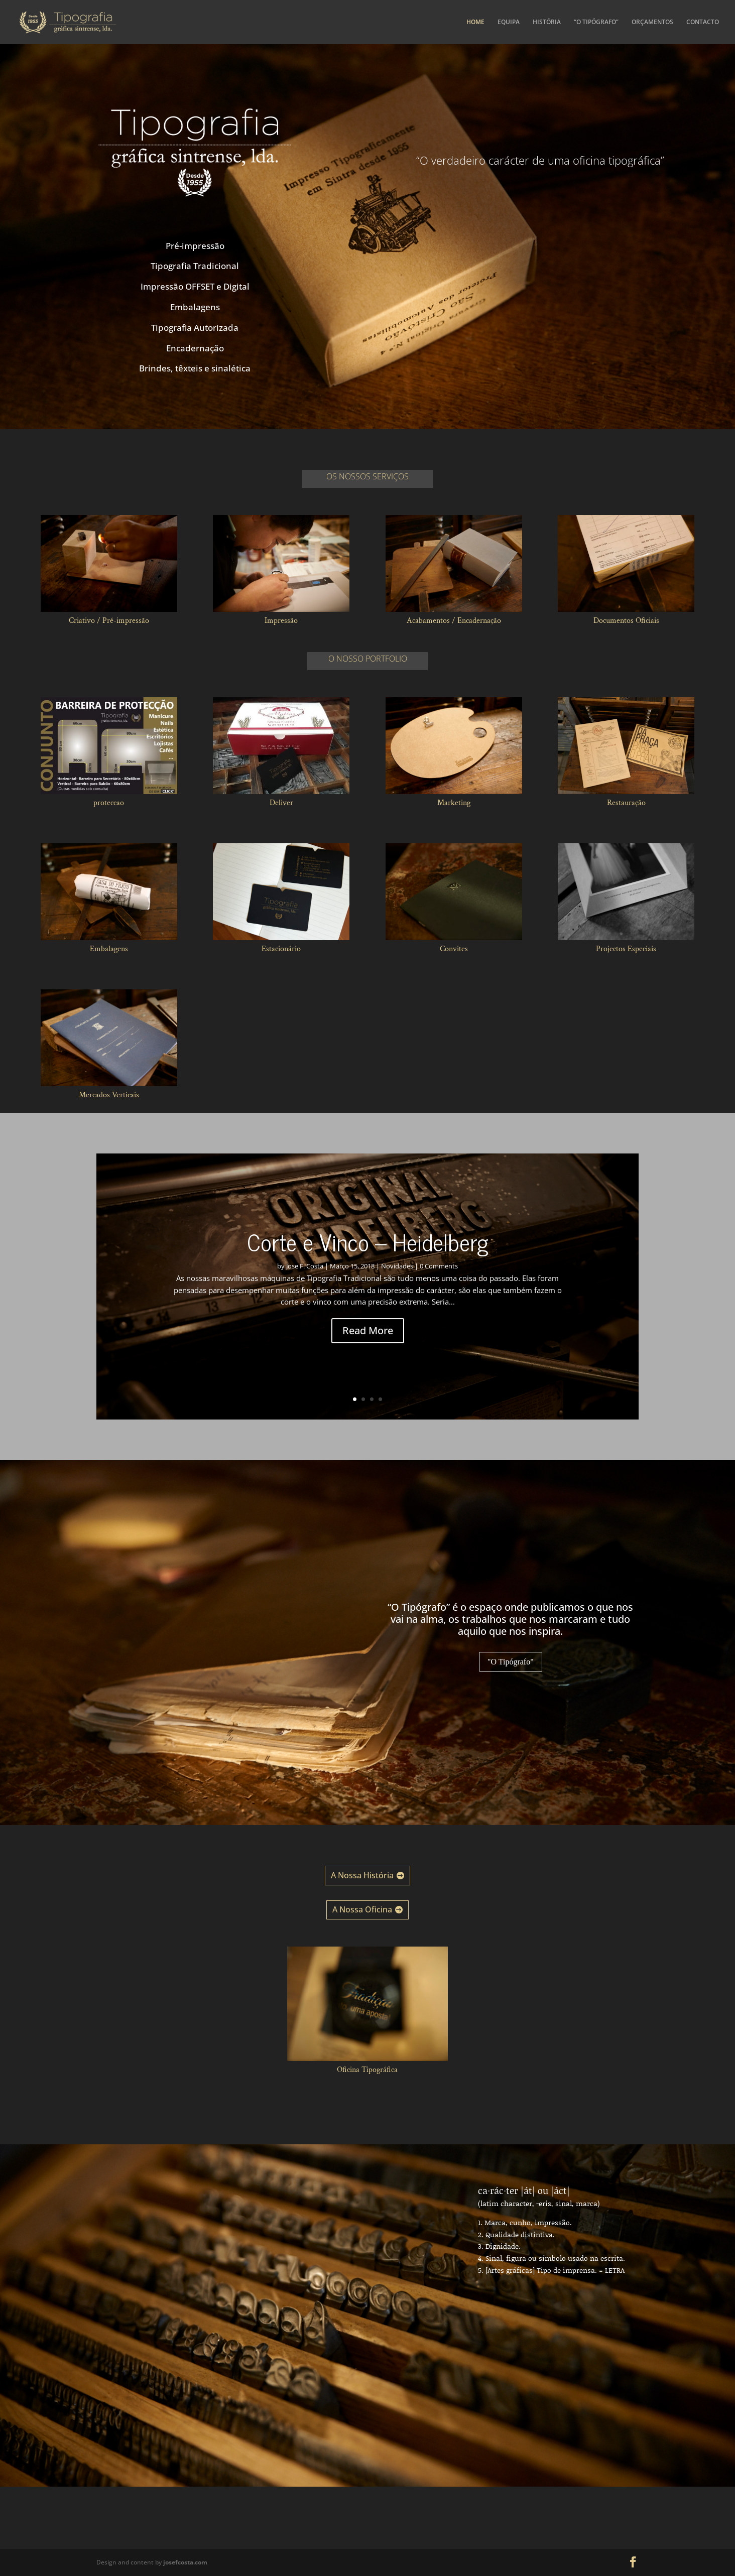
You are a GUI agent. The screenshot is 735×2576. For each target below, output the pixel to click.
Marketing (453, 803)
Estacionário (281, 949)
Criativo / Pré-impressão (109, 620)
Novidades (397, 1281)
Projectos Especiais (626, 949)
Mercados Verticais (109, 1095)
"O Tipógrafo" (510, 1661)
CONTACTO (702, 22)
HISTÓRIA (547, 22)
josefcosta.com (185, 2562)
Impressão (281, 620)
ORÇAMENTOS (652, 22)
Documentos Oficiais (626, 620)
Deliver (281, 803)
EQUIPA (509, 22)
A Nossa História (362, 1875)
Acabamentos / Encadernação (454, 620)
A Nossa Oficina (362, 1909)
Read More (367, 1346)
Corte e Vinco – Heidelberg (367, 1257)
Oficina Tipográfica (367, 2070)
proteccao (108, 803)
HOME (475, 22)
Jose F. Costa (304, 1281)
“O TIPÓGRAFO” (596, 22)
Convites (454, 949)
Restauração (626, 803)
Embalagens (109, 949)
